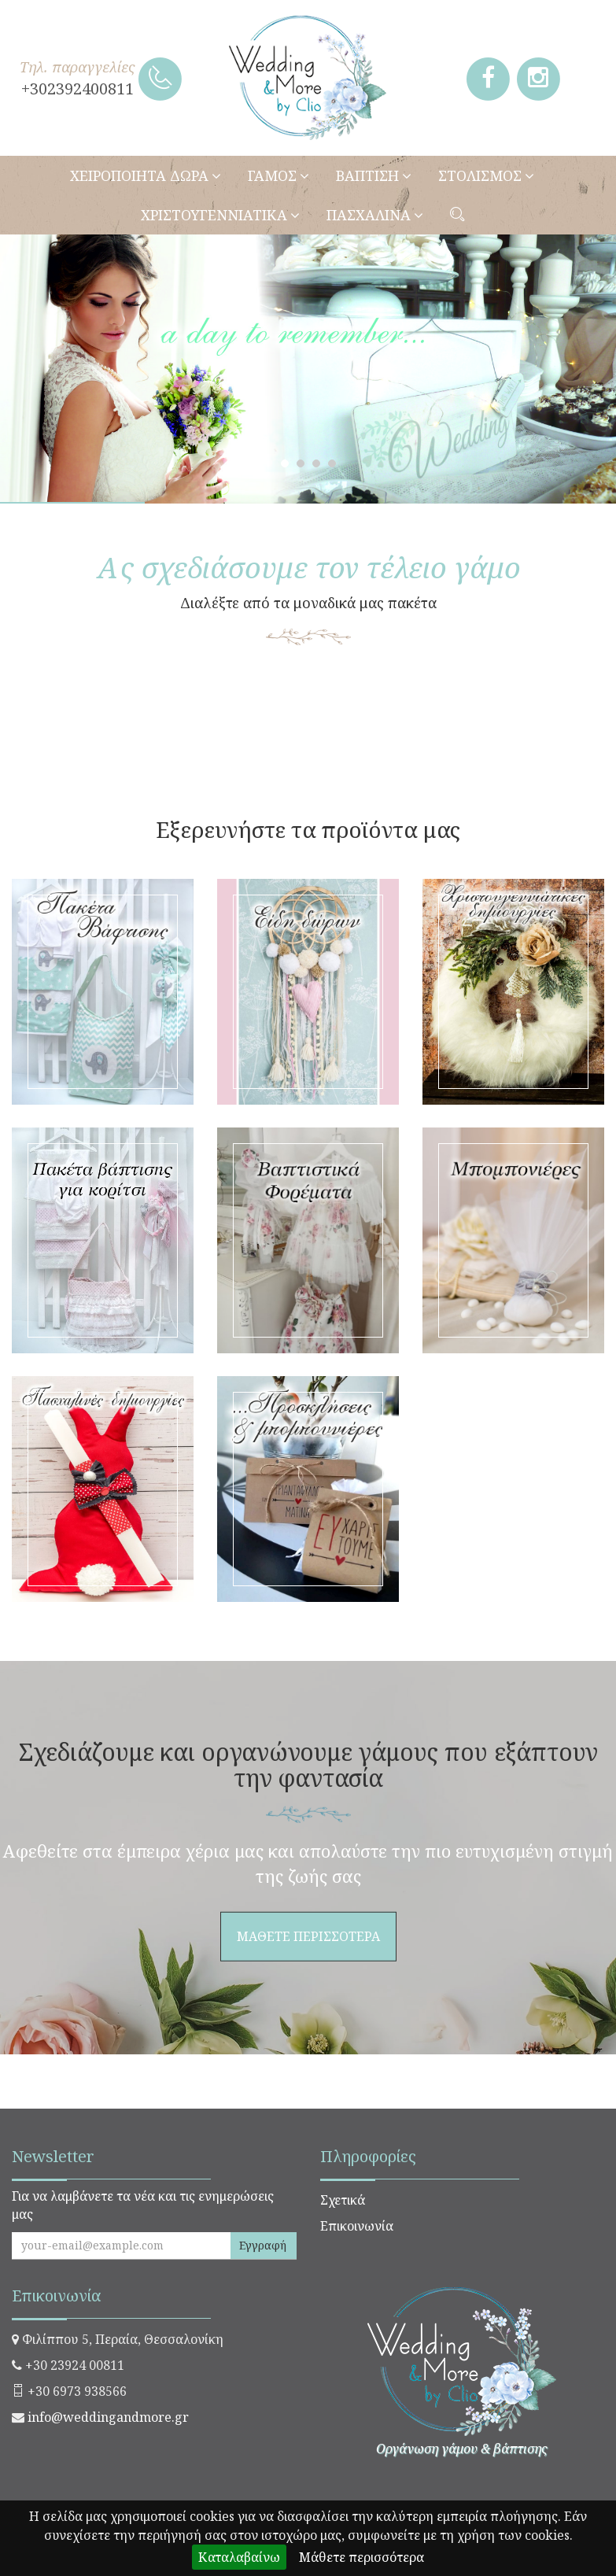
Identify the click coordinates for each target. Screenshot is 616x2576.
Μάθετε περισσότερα (361, 2557)
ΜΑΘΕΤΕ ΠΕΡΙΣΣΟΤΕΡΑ (308, 742)
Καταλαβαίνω (239, 2557)
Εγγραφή (262, 2245)
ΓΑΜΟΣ (278, 175)
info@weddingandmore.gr (108, 2417)
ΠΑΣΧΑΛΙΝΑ (374, 214)
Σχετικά (342, 2200)
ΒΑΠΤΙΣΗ (373, 175)
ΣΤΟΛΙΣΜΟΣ (486, 175)
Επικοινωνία (356, 2226)
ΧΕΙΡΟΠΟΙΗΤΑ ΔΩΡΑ (145, 175)
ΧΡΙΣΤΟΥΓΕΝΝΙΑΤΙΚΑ (220, 214)
